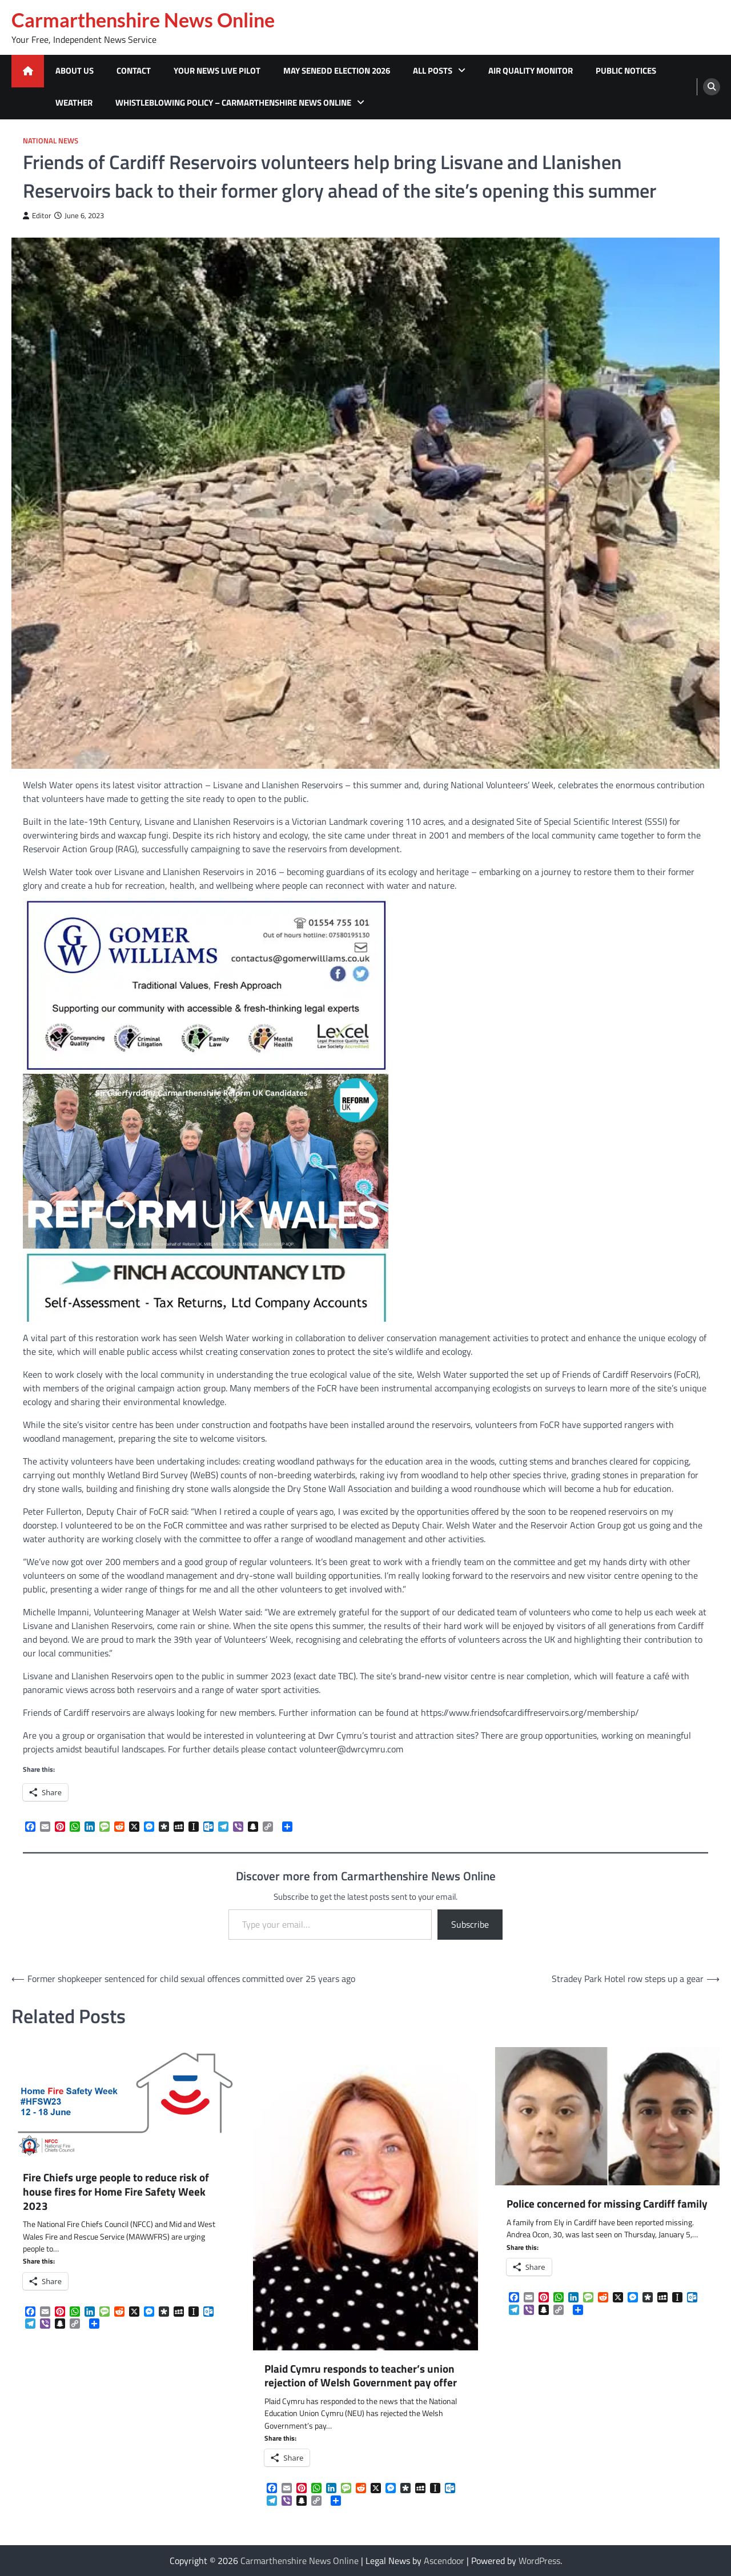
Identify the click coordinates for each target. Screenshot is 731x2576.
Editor (37, 215)
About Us (74, 70)
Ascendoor (444, 2560)
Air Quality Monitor (530, 70)
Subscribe (470, 1924)
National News (50, 141)
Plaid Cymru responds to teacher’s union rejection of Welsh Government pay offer (360, 2376)
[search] (711, 86)
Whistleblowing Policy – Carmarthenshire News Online (233, 102)
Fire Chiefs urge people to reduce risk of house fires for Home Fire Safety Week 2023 (116, 2191)
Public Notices (626, 70)
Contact (134, 70)
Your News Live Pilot (217, 70)
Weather (74, 102)
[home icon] (27, 71)
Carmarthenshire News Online (143, 20)
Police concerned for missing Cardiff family (607, 2204)
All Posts (432, 70)
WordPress (539, 2560)
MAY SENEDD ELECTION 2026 (336, 70)
